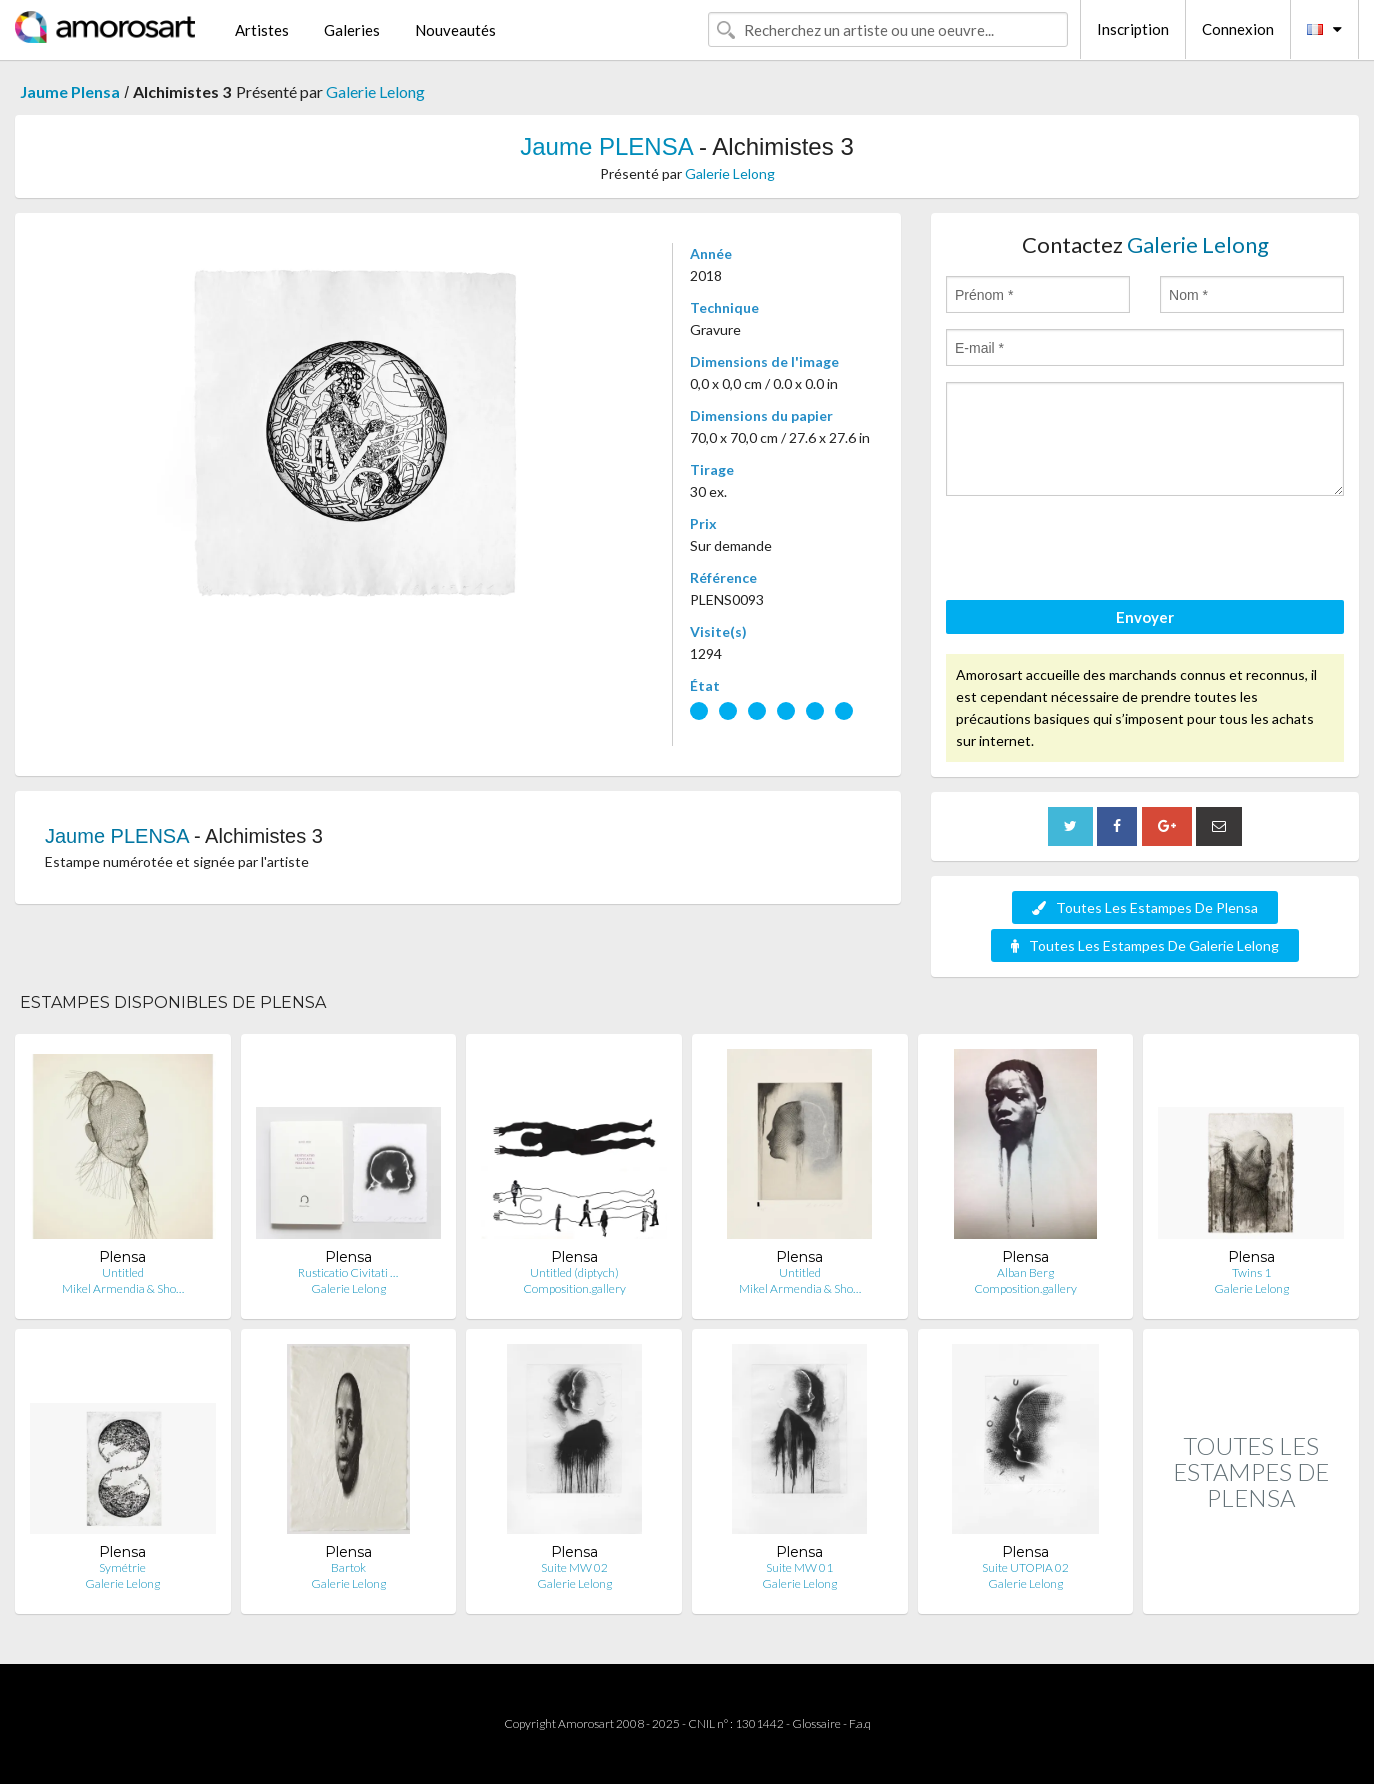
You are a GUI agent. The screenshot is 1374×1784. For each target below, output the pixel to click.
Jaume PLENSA (606, 146)
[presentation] (1098, 551)
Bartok (348, 1567)
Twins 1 (1251, 1272)
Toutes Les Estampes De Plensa (1145, 907)
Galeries (352, 30)
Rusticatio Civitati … (348, 1272)
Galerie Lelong (375, 91)
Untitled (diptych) (574, 1272)
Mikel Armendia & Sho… (123, 1288)
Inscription (1133, 29)
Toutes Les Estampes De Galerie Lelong (1145, 945)
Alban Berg (1025, 1272)
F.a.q (860, 1723)
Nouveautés (455, 30)
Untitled (123, 1272)
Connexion (1238, 29)
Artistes (262, 30)
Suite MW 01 (799, 1567)
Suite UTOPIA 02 (1025, 1567)
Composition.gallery (574, 1288)
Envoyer (1145, 617)
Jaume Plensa (70, 91)
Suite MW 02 (574, 1567)
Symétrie (122, 1567)
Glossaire (816, 1723)
